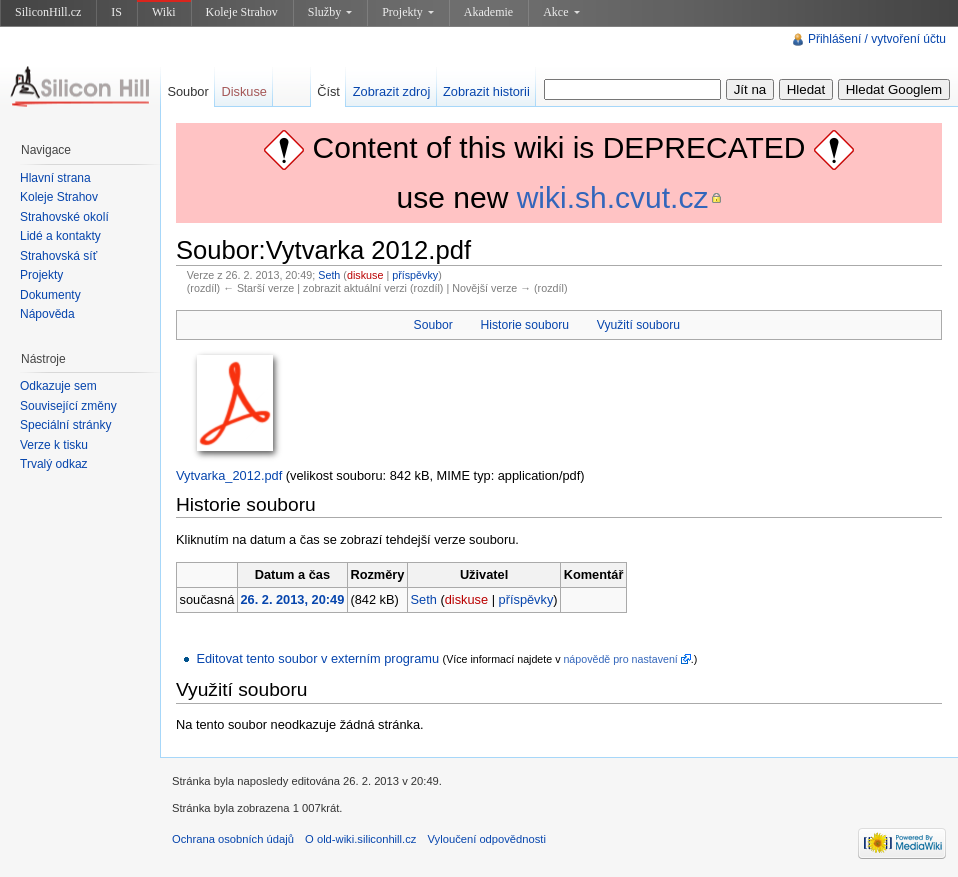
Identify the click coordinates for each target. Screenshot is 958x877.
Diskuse (244, 91)
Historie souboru (525, 325)
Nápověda (47, 314)
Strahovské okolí (64, 217)
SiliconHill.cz (48, 12)
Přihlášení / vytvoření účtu (877, 39)
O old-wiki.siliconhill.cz (360, 839)
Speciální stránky (65, 425)
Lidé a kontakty (60, 236)
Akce (561, 12)
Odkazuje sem (58, 386)
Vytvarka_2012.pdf (229, 475)
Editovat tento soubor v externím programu (317, 658)
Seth (329, 275)
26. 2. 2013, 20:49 (292, 599)
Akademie (488, 12)
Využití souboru (638, 325)
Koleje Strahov (242, 12)
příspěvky (415, 275)
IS (116, 12)
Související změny (68, 406)
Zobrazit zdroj (392, 91)
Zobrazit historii (486, 91)
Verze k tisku (54, 445)
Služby (330, 12)
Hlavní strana (55, 178)
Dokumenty (50, 295)
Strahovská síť (58, 256)
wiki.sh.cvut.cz (613, 197)
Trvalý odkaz (54, 464)
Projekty (408, 12)
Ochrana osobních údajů (233, 839)
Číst (328, 91)
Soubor (433, 325)
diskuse (365, 275)
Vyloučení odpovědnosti (487, 839)
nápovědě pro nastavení (620, 659)
